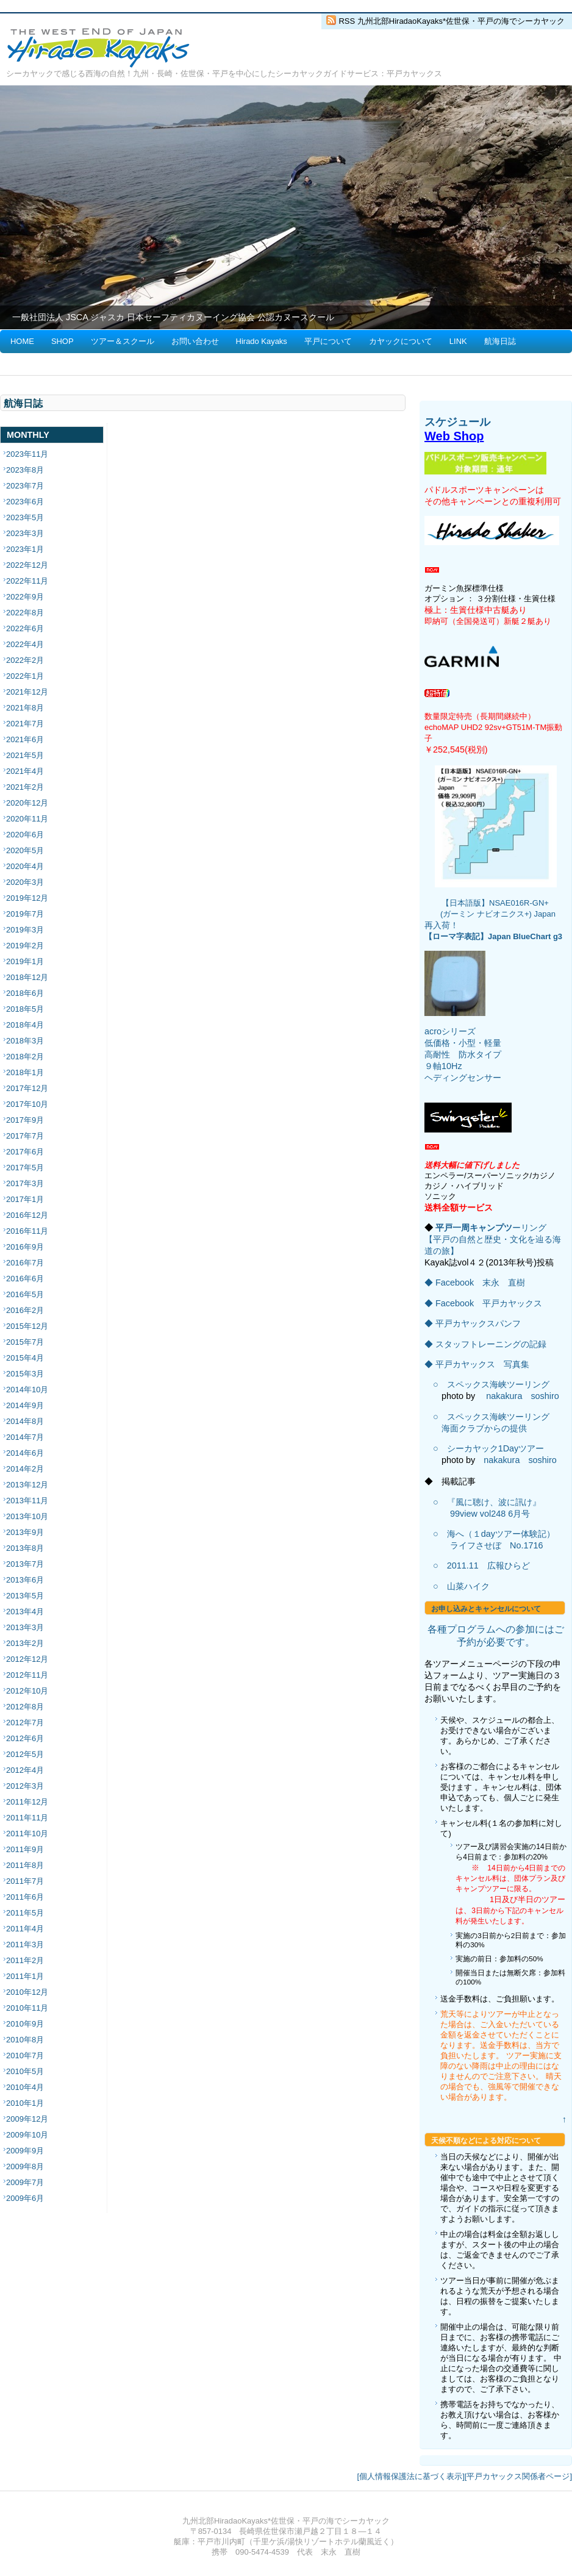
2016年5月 (25, 1294)
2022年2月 (25, 660)
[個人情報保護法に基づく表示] (411, 2476)
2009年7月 (25, 2182)
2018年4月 (25, 1024)
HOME (22, 341)
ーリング (529, 1228)
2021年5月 (25, 755)
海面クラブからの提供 (484, 1428)
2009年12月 (27, 2118)
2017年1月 (25, 1199)
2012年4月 (25, 1770)
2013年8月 (25, 1548)
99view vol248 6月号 (490, 1514)
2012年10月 (27, 1690)
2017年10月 (27, 1104)
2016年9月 (25, 1246)
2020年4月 (25, 866)
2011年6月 (25, 1897)
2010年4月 (25, 2087)
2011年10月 (27, 1833)
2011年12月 (27, 1801)
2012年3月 (25, 1786)
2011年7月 (25, 1881)
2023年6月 (25, 501)
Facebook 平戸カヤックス (488, 1303)
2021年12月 (27, 691)
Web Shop (454, 436)
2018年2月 (25, 1056)
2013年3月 (25, 1627)
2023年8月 (25, 469)
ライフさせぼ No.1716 (496, 1545)
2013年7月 (25, 1564)
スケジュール (457, 422)
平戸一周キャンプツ (473, 1228)
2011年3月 (25, 1944)
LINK (458, 341)
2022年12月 (27, 565)
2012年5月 (25, 1754)
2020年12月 (27, 802)
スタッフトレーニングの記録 (490, 1344)
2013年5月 (25, 1595)
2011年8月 (25, 1865)
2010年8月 (25, 2039)
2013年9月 (25, 1532)
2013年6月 (25, 1579)
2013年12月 (27, 1484)
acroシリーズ (450, 1031)
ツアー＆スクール (122, 341)
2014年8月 (25, 1421)
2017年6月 (25, 1151)
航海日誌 (500, 341)
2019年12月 (27, 898)
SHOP (62, 341)
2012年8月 (25, 1706)
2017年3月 (25, 1183)
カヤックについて (400, 341)
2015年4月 (25, 1357)
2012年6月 (25, 1738)
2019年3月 (25, 929)
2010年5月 (25, 2071)
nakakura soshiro (522, 1396)
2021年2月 (25, 787)
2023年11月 (27, 454)
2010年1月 (25, 2103)
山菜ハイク (468, 1586)
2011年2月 (25, 1960)
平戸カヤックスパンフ (478, 1323)
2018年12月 (27, 977)
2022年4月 (25, 644)
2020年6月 (25, 834)
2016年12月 (27, 1215)
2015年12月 (27, 1326)
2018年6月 (25, 993)
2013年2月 (25, 1643)
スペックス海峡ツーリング (498, 1384)
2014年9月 (25, 1405)
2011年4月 (25, 1928)
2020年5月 (25, 850)
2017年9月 (25, 1120)
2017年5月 (25, 1167)
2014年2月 (25, 1468)
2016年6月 (25, 1278)
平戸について (328, 341)
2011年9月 (25, 1849)
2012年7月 (25, 1722)
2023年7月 (25, 485)
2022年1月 (25, 676)
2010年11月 (27, 2007)
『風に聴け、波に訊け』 (494, 1502)
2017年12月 (27, 1088)
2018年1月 (25, 1072)
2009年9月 (25, 2150)
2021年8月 (25, 707)
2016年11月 (27, 1231)
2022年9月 (25, 596)
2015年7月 (25, 1342)
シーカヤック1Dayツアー (496, 1448)
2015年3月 (25, 1373)
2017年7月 (25, 1135)
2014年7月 (25, 1437)
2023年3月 (25, 533)
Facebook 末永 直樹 (480, 1282)
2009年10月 (27, 2134)
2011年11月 (27, 1817)
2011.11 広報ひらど (488, 1565)
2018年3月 (25, 1040)
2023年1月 (25, 549)
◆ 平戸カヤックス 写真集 (476, 1364)
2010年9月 (25, 2023)
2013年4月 (25, 1611)
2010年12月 (27, 1992)
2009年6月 (25, 2198)
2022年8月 (25, 612)
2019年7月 (25, 913)
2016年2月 (25, 1310)
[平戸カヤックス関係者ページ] (518, 2476)
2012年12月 (27, 1659)
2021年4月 (25, 771)
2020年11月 (27, 818)
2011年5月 (25, 1912)
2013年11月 (27, 1500)
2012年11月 (27, 1675)
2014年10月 (27, 1389)
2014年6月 (25, 1453)
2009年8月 (25, 2166)
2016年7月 (25, 1262)
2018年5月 (25, 1009)
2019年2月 (25, 945)
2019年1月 (25, 961)
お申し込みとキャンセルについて (486, 1609)
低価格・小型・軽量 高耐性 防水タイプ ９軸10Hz (462, 1054)
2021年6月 (25, 739)
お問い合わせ (195, 341)
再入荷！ (441, 925)
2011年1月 (25, 1976)
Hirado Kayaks (261, 341)
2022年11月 (27, 580)
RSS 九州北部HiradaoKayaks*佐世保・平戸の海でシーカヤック (451, 21)
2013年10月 (27, 1516)
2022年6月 (25, 628)
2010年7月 (25, 2055)
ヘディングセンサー (462, 1077)
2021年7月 (25, 723)
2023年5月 (25, 517)
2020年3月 (25, 882)
